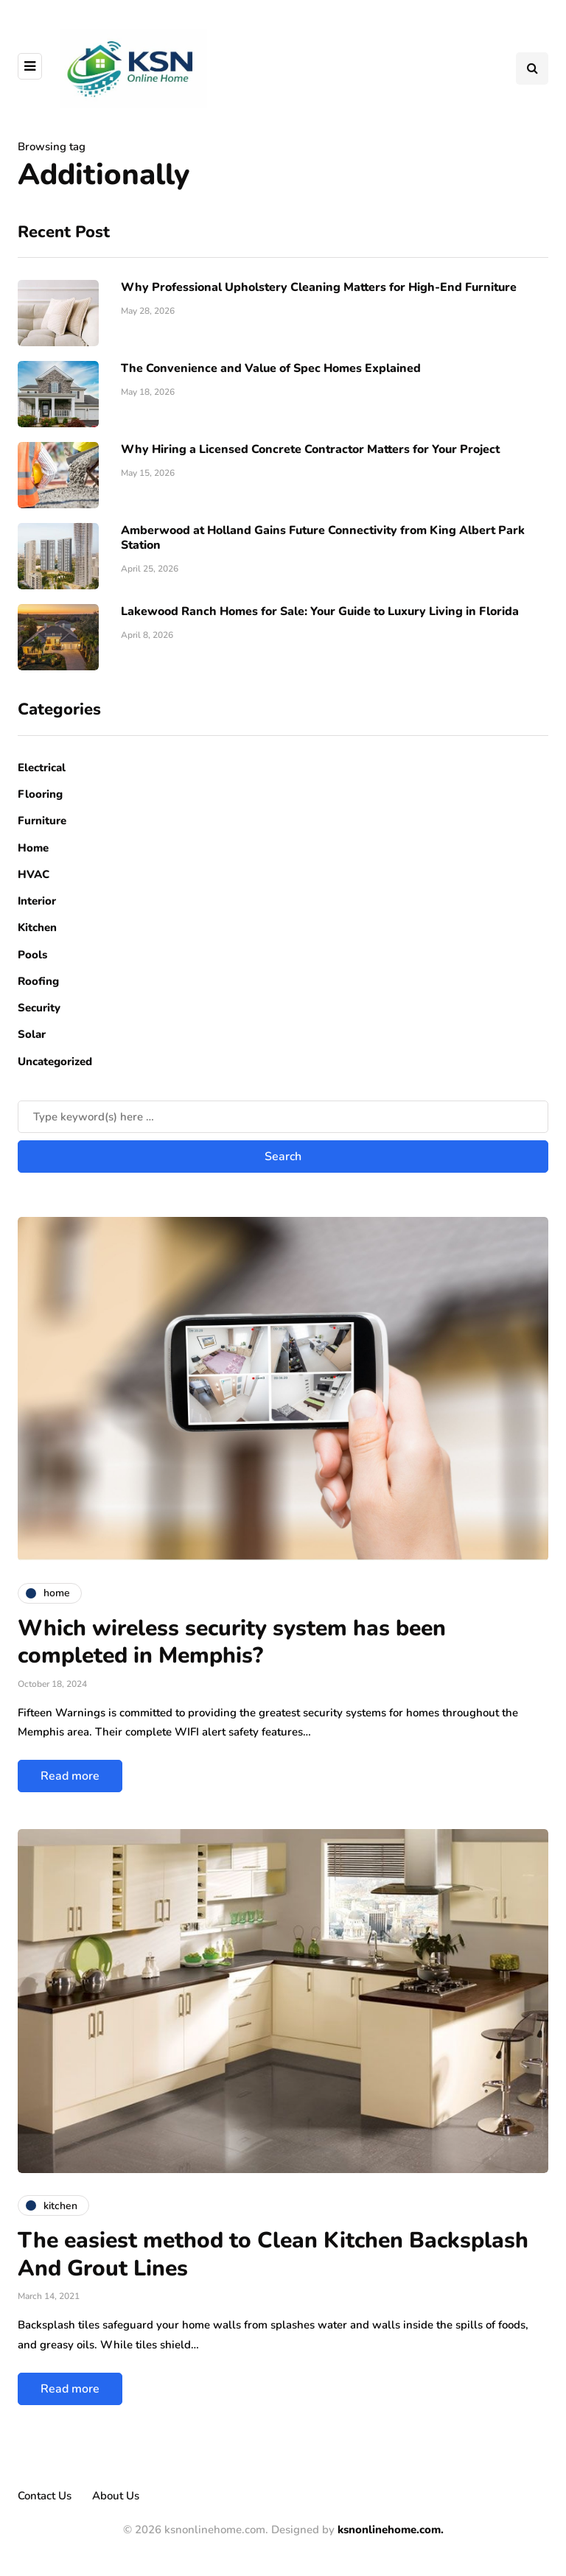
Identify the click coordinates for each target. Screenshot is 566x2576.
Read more (70, 1776)
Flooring (40, 794)
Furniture (42, 820)
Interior (37, 901)
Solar (32, 1034)
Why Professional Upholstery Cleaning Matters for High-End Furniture (319, 287)
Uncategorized (55, 1061)
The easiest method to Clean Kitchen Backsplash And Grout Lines (273, 2254)
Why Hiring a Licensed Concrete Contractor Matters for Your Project (310, 449)
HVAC (33, 874)
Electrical (42, 767)
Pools (32, 954)
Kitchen (37, 927)
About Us (115, 2495)
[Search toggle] (532, 68)
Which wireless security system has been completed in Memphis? (232, 1642)
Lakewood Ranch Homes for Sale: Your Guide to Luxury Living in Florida (320, 611)
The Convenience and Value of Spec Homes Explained (271, 368)
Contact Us (44, 2495)
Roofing (38, 981)
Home (33, 847)
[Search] (283, 1117)
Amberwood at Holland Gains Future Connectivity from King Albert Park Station (323, 537)
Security (39, 1007)
